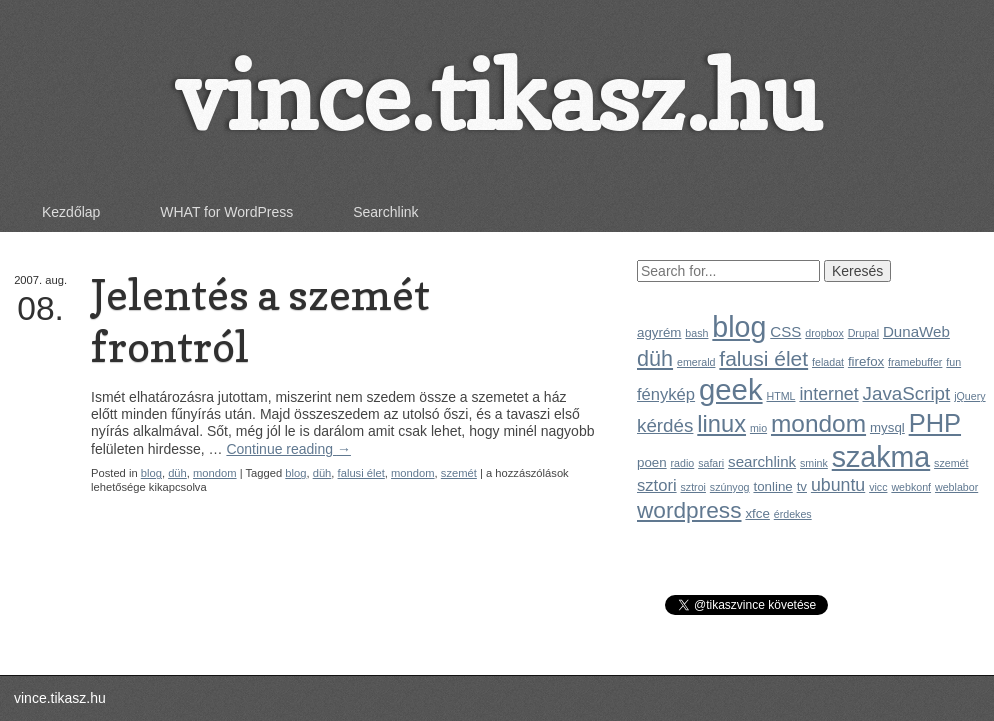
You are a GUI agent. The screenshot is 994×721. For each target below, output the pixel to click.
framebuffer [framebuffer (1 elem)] (915, 362)
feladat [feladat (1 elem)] (828, 362)
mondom (215, 473)
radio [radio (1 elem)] (683, 463)
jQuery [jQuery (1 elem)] (969, 396)
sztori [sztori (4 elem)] (657, 485)
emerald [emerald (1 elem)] (696, 362)
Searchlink (385, 212)
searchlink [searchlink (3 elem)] (762, 461)
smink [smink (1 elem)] (814, 463)
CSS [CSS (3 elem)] (785, 331)
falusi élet (361, 473)
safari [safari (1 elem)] (711, 463)
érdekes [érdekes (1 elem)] (793, 514)
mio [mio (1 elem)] (758, 428)
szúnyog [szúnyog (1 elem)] (730, 487)
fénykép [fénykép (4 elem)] (666, 394)
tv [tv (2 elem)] (802, 486)
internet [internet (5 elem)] (828, 394)
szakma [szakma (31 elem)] (881, 457)
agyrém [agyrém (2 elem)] (659, 332)
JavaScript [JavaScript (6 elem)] (907, 393)
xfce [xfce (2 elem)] (757, 513)
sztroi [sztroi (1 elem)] (693, 487)
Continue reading (288, 449)
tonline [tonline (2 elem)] (772, 486)
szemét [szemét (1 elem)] (951, 463)
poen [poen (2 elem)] (652, 462)
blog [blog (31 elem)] (739, 327)
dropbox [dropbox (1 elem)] (824, 333)
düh (177, 473)
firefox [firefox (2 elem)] (866, 361)
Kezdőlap (71, 212)
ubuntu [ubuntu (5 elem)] (838, 485)
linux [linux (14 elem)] (721, 424)
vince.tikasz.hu (497, 95)
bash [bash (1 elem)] (696, 333)
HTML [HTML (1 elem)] (780, 396)
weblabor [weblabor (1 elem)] (956, 487)
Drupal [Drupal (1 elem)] (863, 333)
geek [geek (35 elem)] (731, 389)
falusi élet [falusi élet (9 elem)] (763, 358)
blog (151, 473)
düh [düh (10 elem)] (655, 358)
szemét (459, 473)
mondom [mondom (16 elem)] (818, 423)
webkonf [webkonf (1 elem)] (911, 487)
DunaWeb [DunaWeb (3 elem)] (916, 331)
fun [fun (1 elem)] (953, 362)
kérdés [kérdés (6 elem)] (665, 425)
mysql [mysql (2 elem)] (887, 427)
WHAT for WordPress (226, 212)
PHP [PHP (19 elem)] (935, 423)
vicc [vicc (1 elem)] (878, 487)
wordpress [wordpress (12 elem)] (689, 510)
